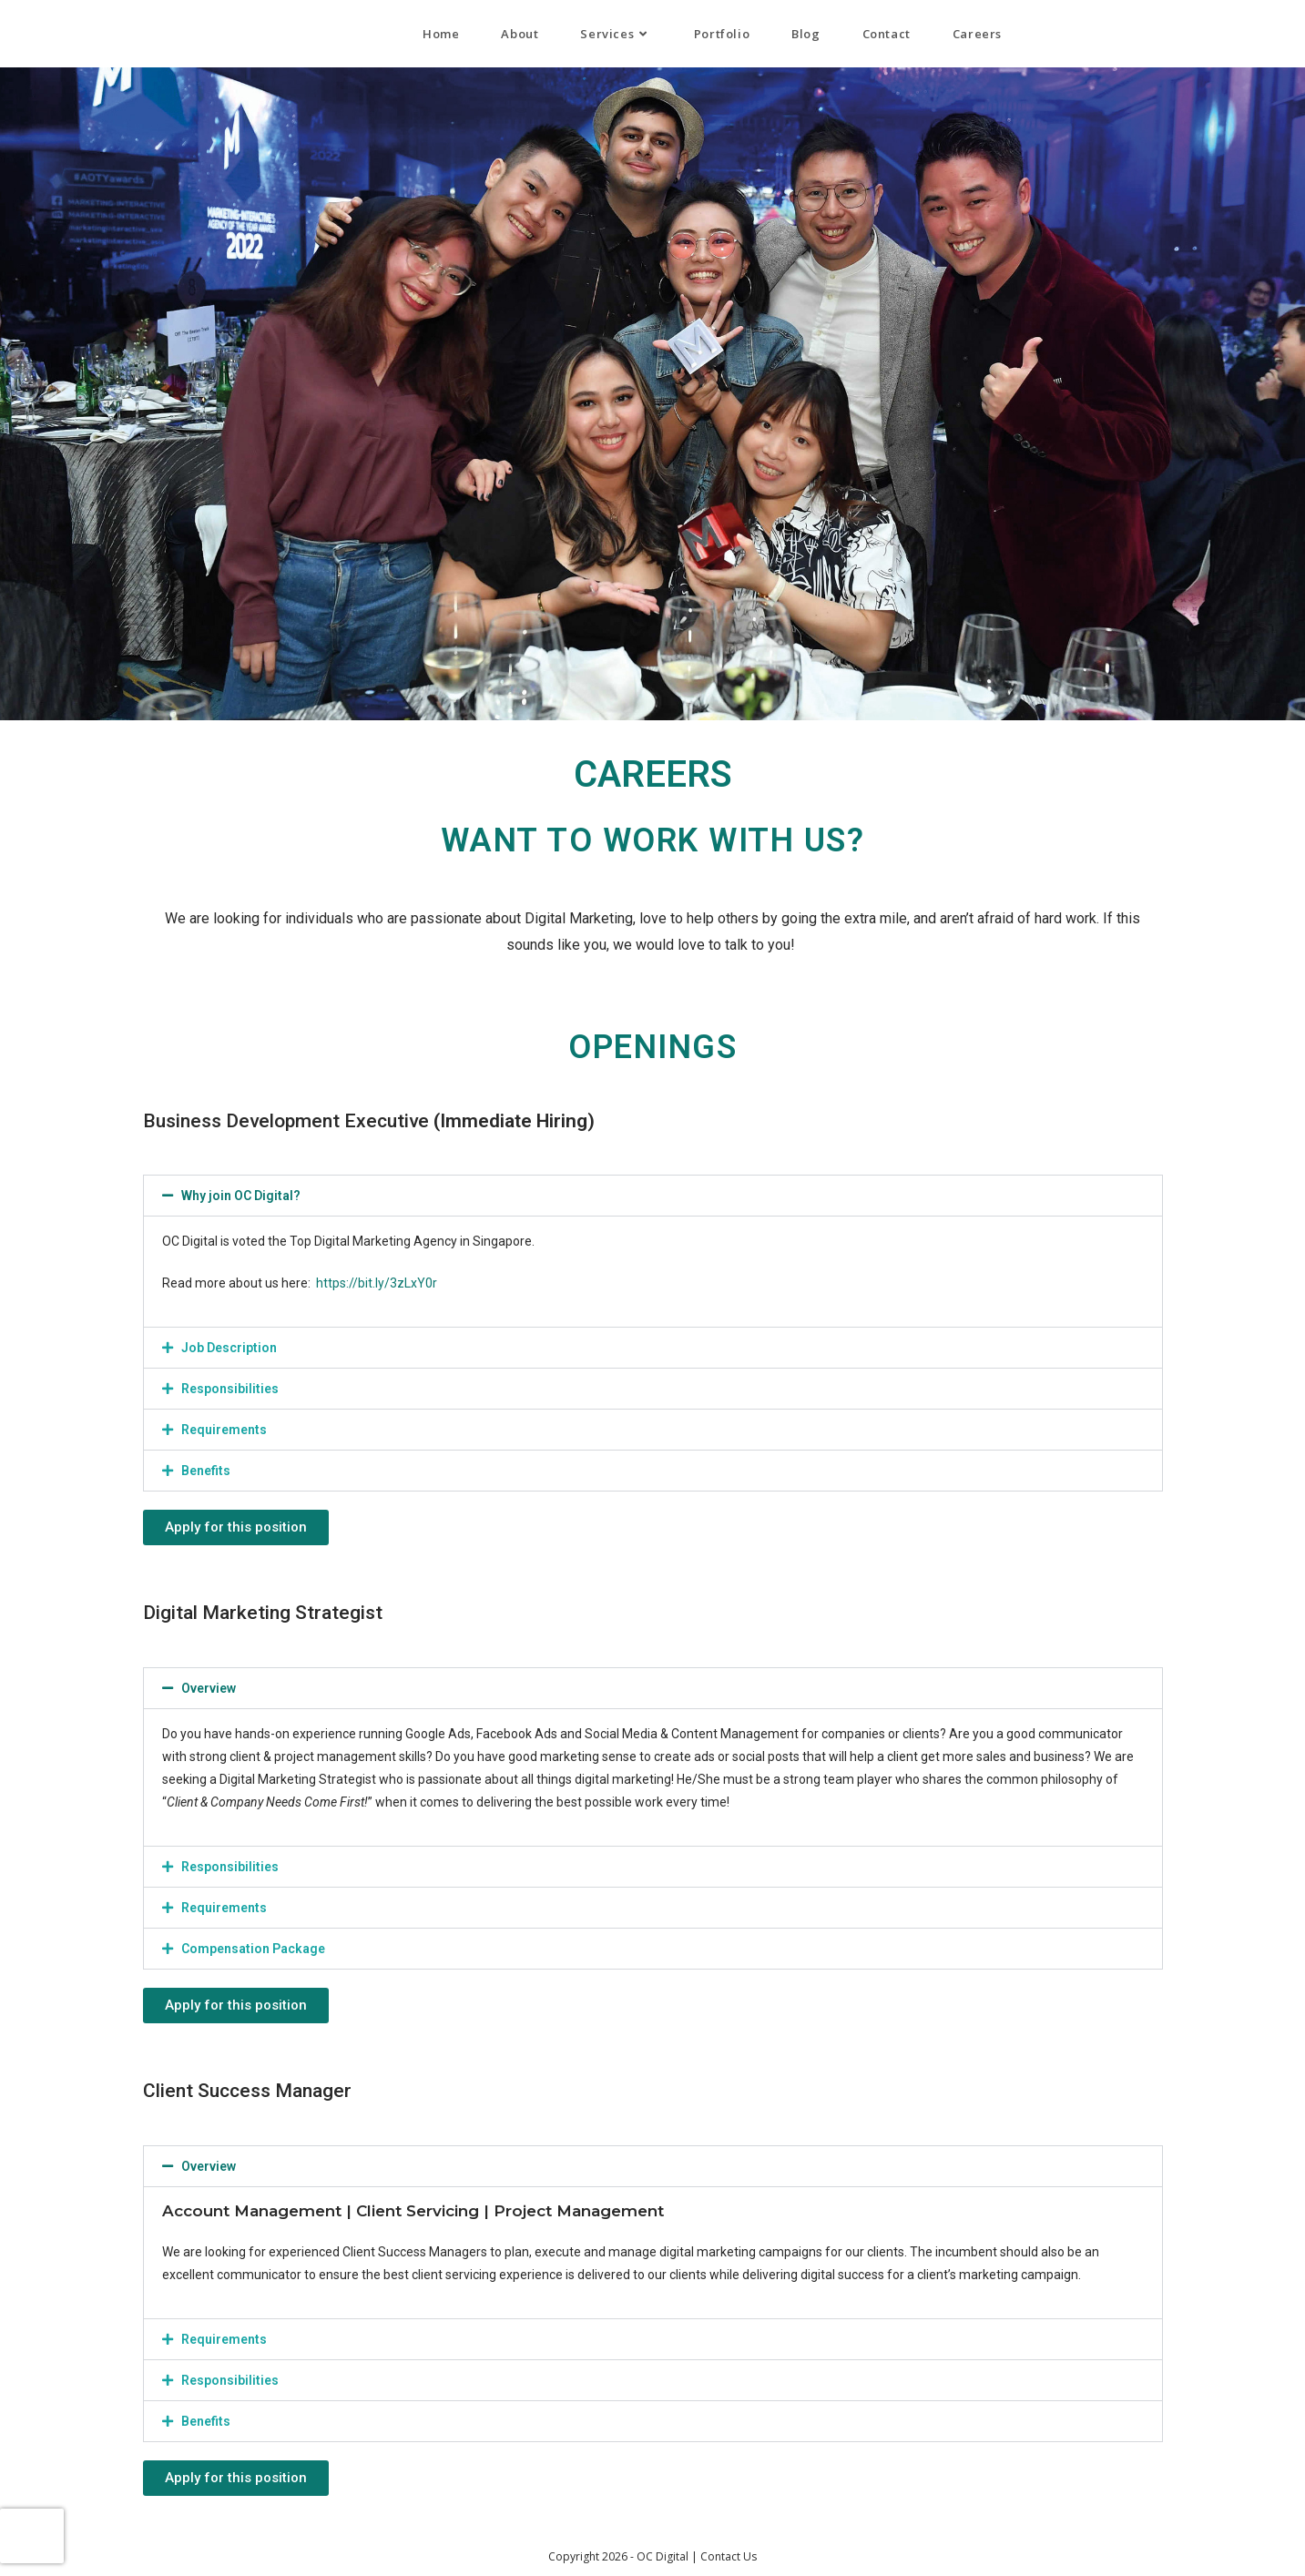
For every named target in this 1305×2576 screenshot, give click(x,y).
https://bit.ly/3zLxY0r (376, 1283)
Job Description (229, 1347)
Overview (208, 1688)
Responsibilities (230, 1388)
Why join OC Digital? (241, 1195)
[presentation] (32, 2536)
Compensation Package (253, 1948)
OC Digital (50, 33)
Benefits (205, 1470)
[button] (653, 1196)
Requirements (224, 1429)
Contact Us (728, 2556)
